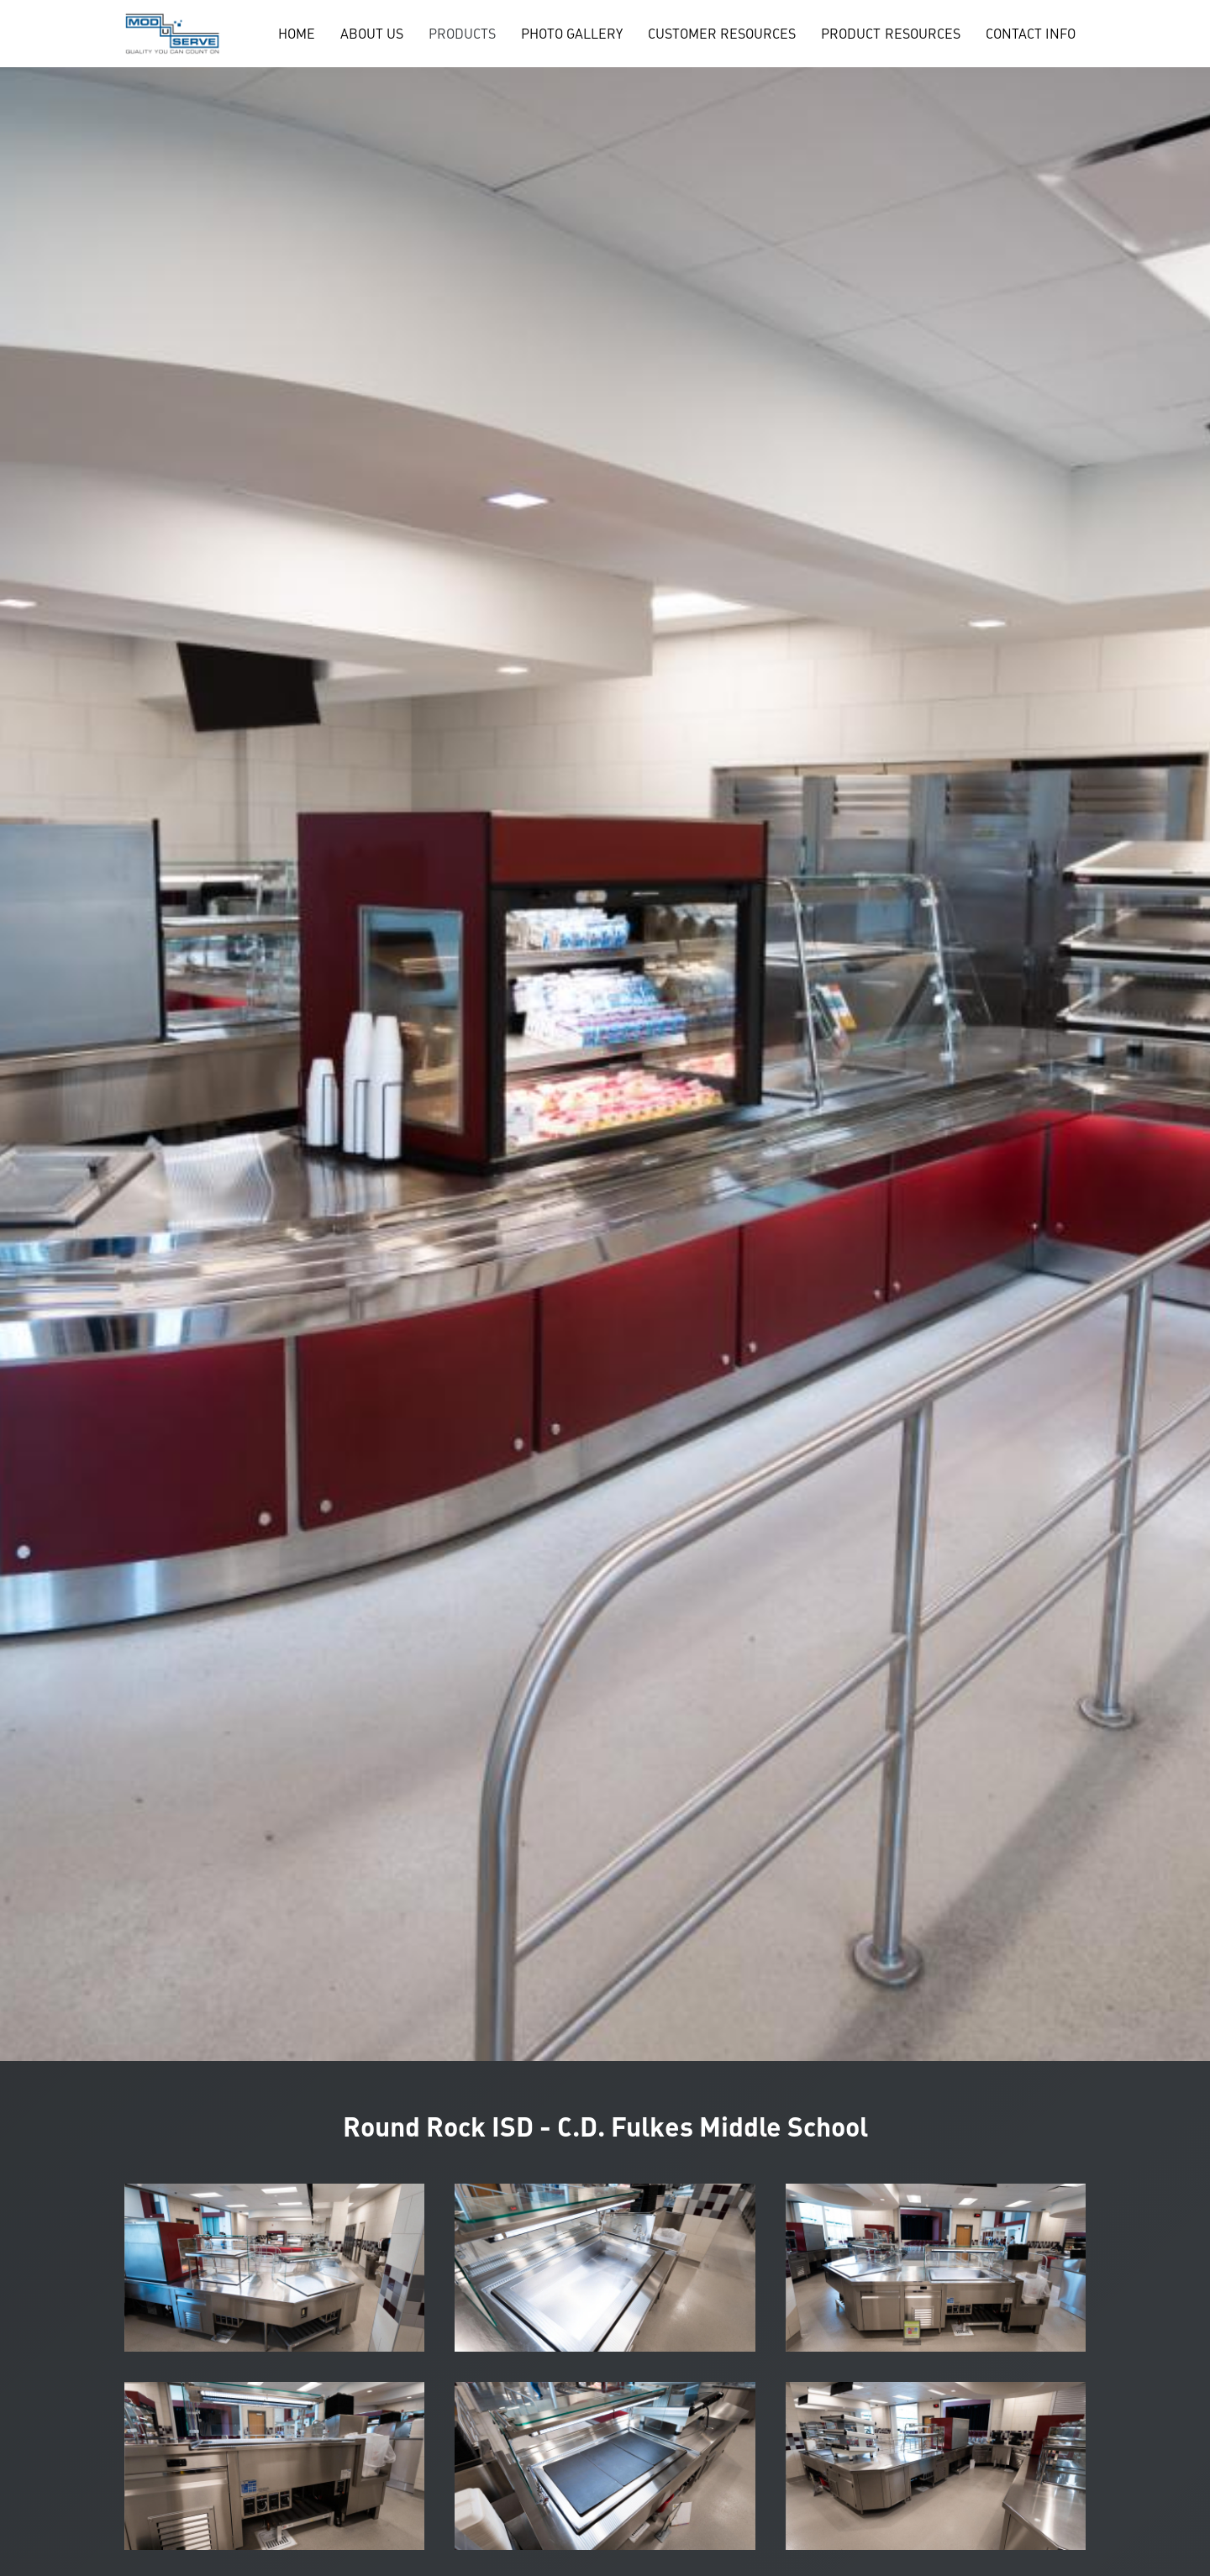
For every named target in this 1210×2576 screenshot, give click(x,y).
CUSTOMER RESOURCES (722, 33)
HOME (296, 33)
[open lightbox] (274, 2268)
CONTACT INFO (1031, 33)
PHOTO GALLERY (572, 33)
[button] (462, 33)
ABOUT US (371, 33)
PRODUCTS (462, 33)
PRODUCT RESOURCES (890, 33)
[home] (172, 33)
